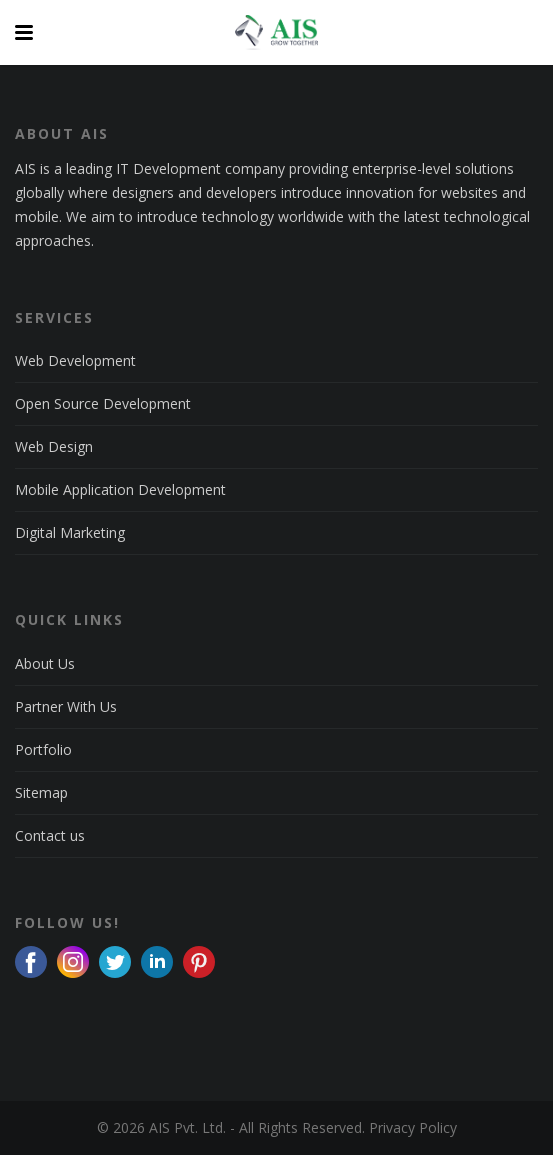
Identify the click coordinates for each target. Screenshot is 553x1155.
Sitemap (41, 792)
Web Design (54, 446)
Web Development (75, 360)
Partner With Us (66, 706)
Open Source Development (103, 403)
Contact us (50, 835)
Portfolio (43, 749)
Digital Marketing (70, 532)
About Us (45, 663)
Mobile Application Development (120, 489)
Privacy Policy (413, 1127)
